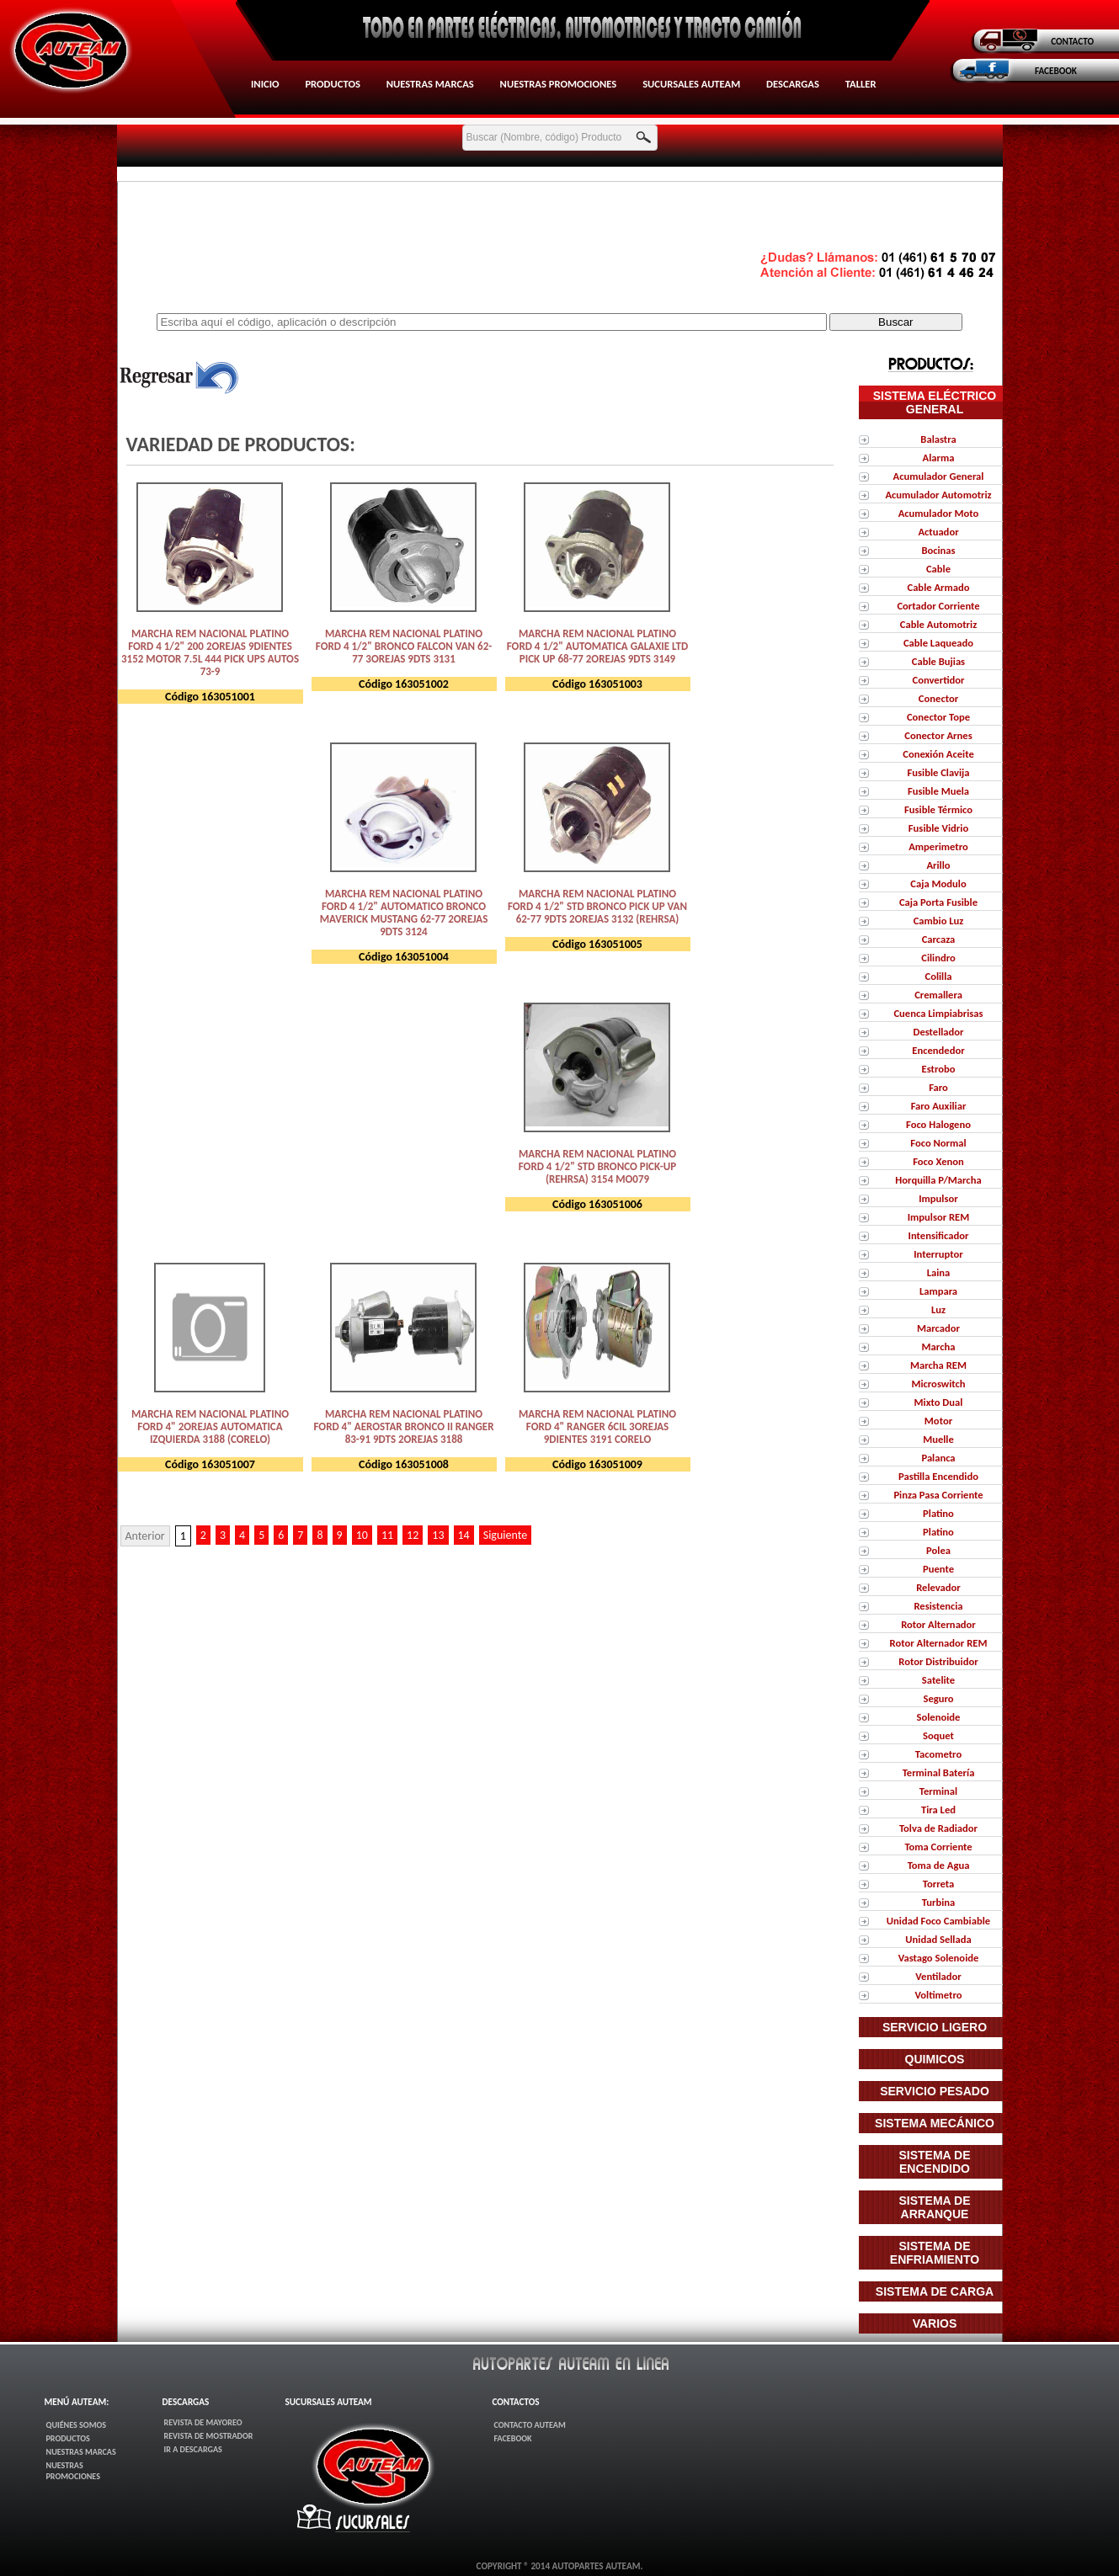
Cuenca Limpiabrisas (938, 1013)
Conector (938, 698)
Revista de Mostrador (208, 2435)
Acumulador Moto (938, 513)
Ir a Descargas (193, 2449)
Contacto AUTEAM (529, 2424)
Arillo (938, 865)
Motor (938, 1420)
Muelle (938, 1439)
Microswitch (938, 1383)
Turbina (939, 1902)
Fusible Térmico (938, 809)
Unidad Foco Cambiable (938, 1920)
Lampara (938, 1291)
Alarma (939, 457)
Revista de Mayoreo (203, 2422)
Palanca (938, 1457)
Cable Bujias (938, 661)
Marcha (939, 1346)
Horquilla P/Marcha (938, 1180)
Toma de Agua (939, 1865)
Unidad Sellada (938, 1939)
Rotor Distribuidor (938, 1661)
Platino (938, 1513)
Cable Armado (938, 587)
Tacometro (938, 1754)
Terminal (938, 1791)
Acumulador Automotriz (938, 494)
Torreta (938, 1883)
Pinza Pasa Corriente (938, 1494)
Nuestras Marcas (430, 83)
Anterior (145, 1536)
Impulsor (938, 1198)
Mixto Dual (938, 1402)
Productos (332, 83)
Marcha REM (938, 1365)
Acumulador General (938, 476)
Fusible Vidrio (938, 828)
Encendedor (938, 1050)
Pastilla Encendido (938, 1476)
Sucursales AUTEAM (691, 83)
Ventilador (938, 1976)
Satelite (938, 1680)
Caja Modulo (938, 883)
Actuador (938, 531)
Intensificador (939, 1235)
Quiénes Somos (76, 2424)
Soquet (938, 1735)
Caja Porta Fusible (938, 902)
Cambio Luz (939, 920)
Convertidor (938, 679)
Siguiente (505, 1535)
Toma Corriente (938, 1846)
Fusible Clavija (939, 772)
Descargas (792, 83)
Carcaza (939, 939)
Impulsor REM (939, 1217)
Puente (938, 1568)
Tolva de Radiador (938, 1828)
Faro (938, 1087)
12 (412, 1535)
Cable (938, 568)
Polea (938, 1550)
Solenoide (939, 1717)
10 (362, 1535)
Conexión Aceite (938, 754)
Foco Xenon (938, 1161)
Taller (861, 83)
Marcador (938, 1328)
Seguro (938, 1698)
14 (464, 1535)
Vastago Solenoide (938, 1957)
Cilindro (938, 957)
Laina (939, 1272)
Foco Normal (938, 1142)
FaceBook (512, 2438)
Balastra (938, 439)
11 (387, 1535)
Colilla (938, 976)
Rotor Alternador (938, 1624)
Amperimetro (938, 846)
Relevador (938, 1587)
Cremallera (938, 994)
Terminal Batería (939, 1772)
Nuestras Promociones (558, 83)
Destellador (938, 1031)
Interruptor (938, 1254)
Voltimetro (938, 1994)
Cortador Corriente (938, 605)
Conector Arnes (938, 735)
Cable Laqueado (938, 642)
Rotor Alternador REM (939, 1643)
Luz (938, 1309)
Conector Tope (938, 717)
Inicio (265, 83)
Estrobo (938, 1068)
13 (438, 1535)
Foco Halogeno (938, 1124)
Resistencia (938, 1605)
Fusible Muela (938, 791)
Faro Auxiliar (939, 1105)
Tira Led (938, 1809)
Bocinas (938, 550)
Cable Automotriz (938, 624)
